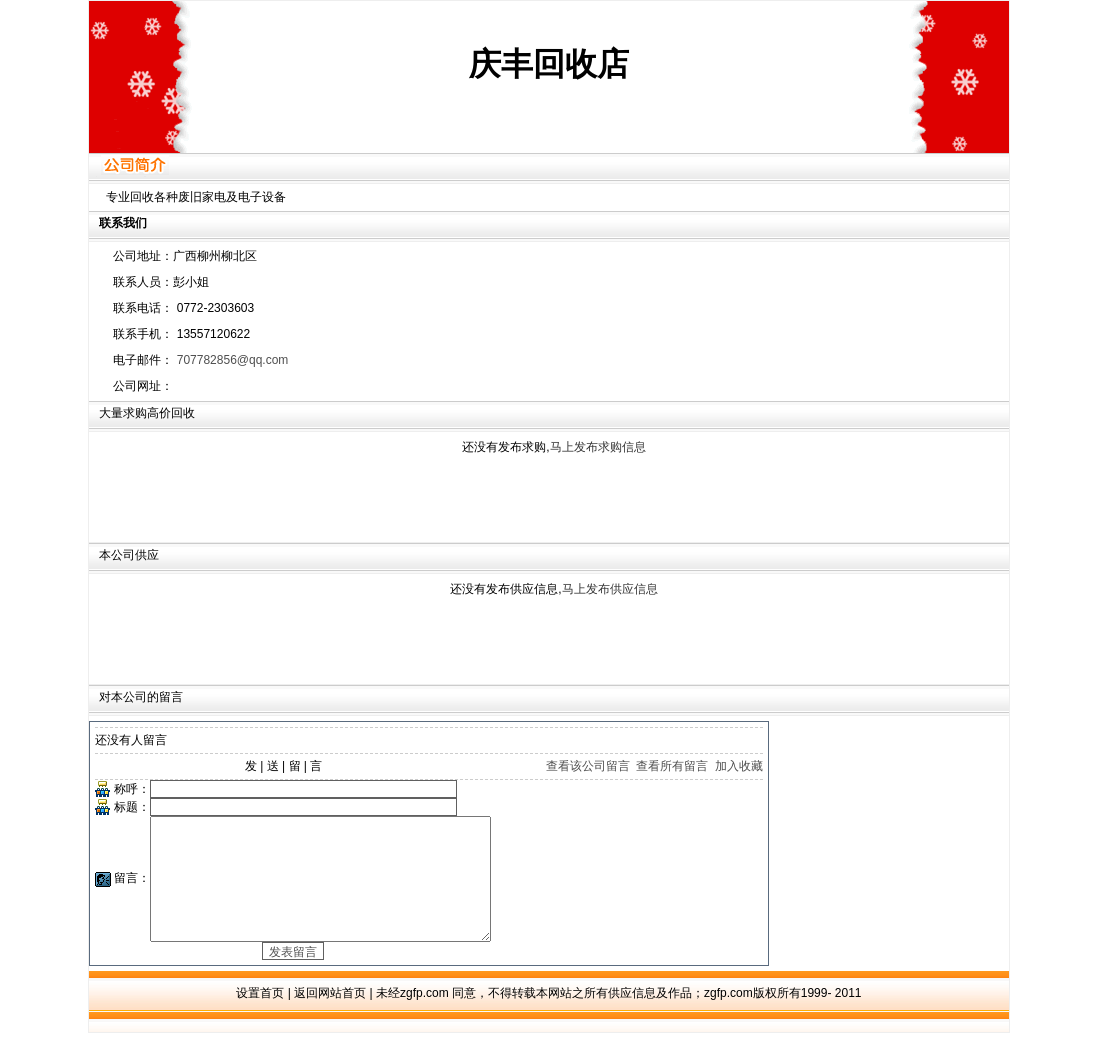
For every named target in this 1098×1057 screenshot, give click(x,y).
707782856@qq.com (233, 360)
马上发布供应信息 (610, 589)
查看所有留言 (672, 766)
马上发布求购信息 (598, 447)
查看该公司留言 (588, 766)
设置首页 (260, 1017)
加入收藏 (739, 766)
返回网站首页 (330, 1017)
